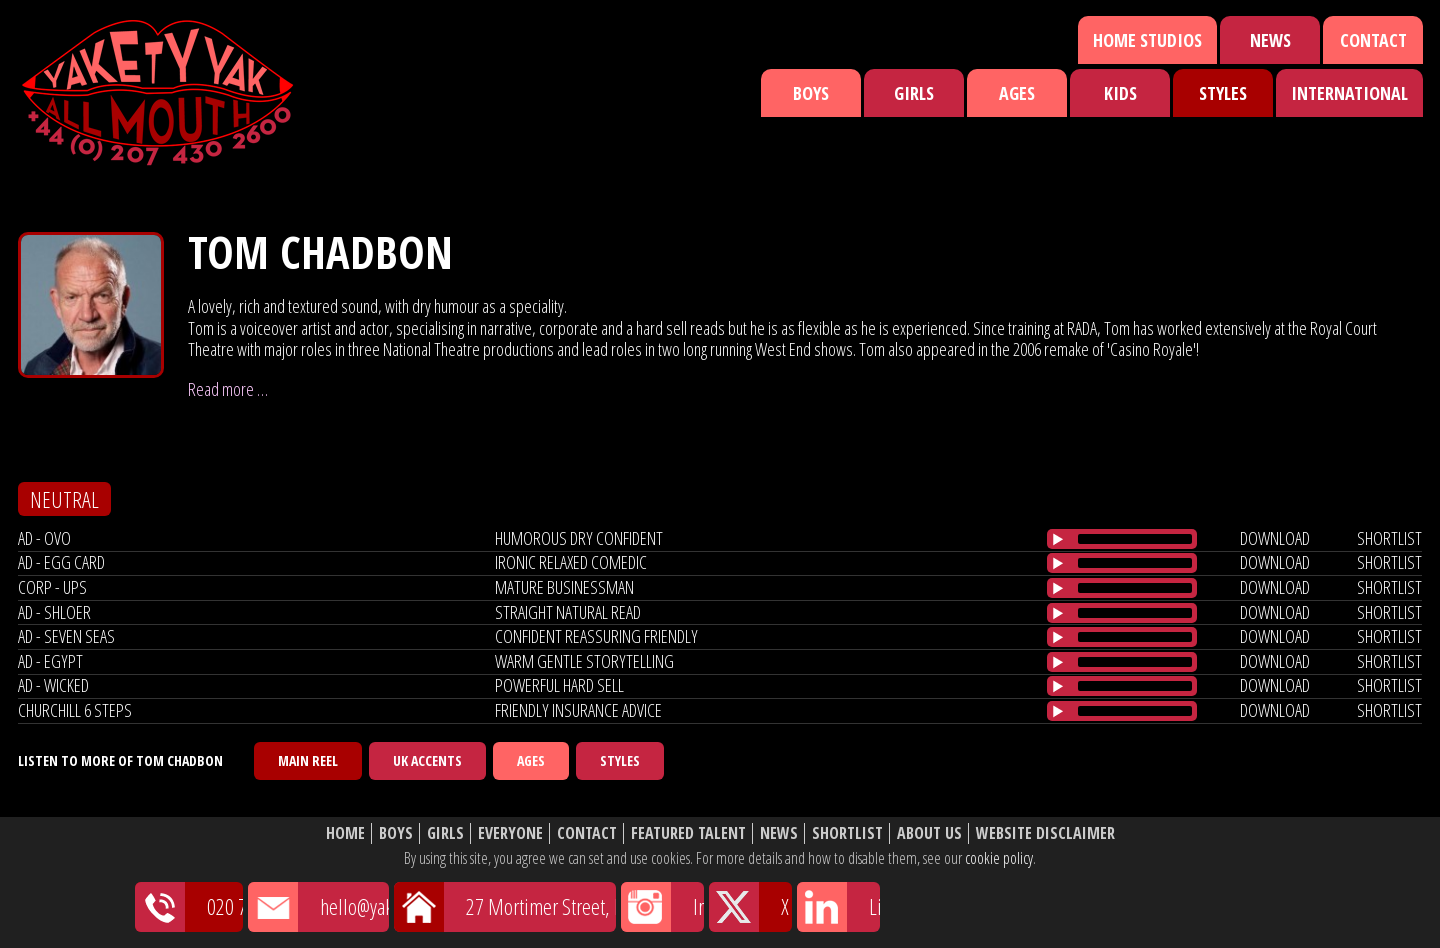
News (1270, 40)
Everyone (510, 833)
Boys (811, 93)
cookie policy (999, 858)
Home (345, 833)
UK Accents (427, 760)
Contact (1373, 40)
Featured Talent (688, 833)
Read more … (228, 389)
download (1275, 538)
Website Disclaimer (1045, 833)
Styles (1223, 93)
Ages (1017, 93)
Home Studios (1147, 40)
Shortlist (847, 833)
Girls (914, 93)
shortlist (1389, 538)
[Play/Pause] (1058, 539)
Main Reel (308, 760)
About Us (929, 833)
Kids (1120, 93)
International (1349, 93)
